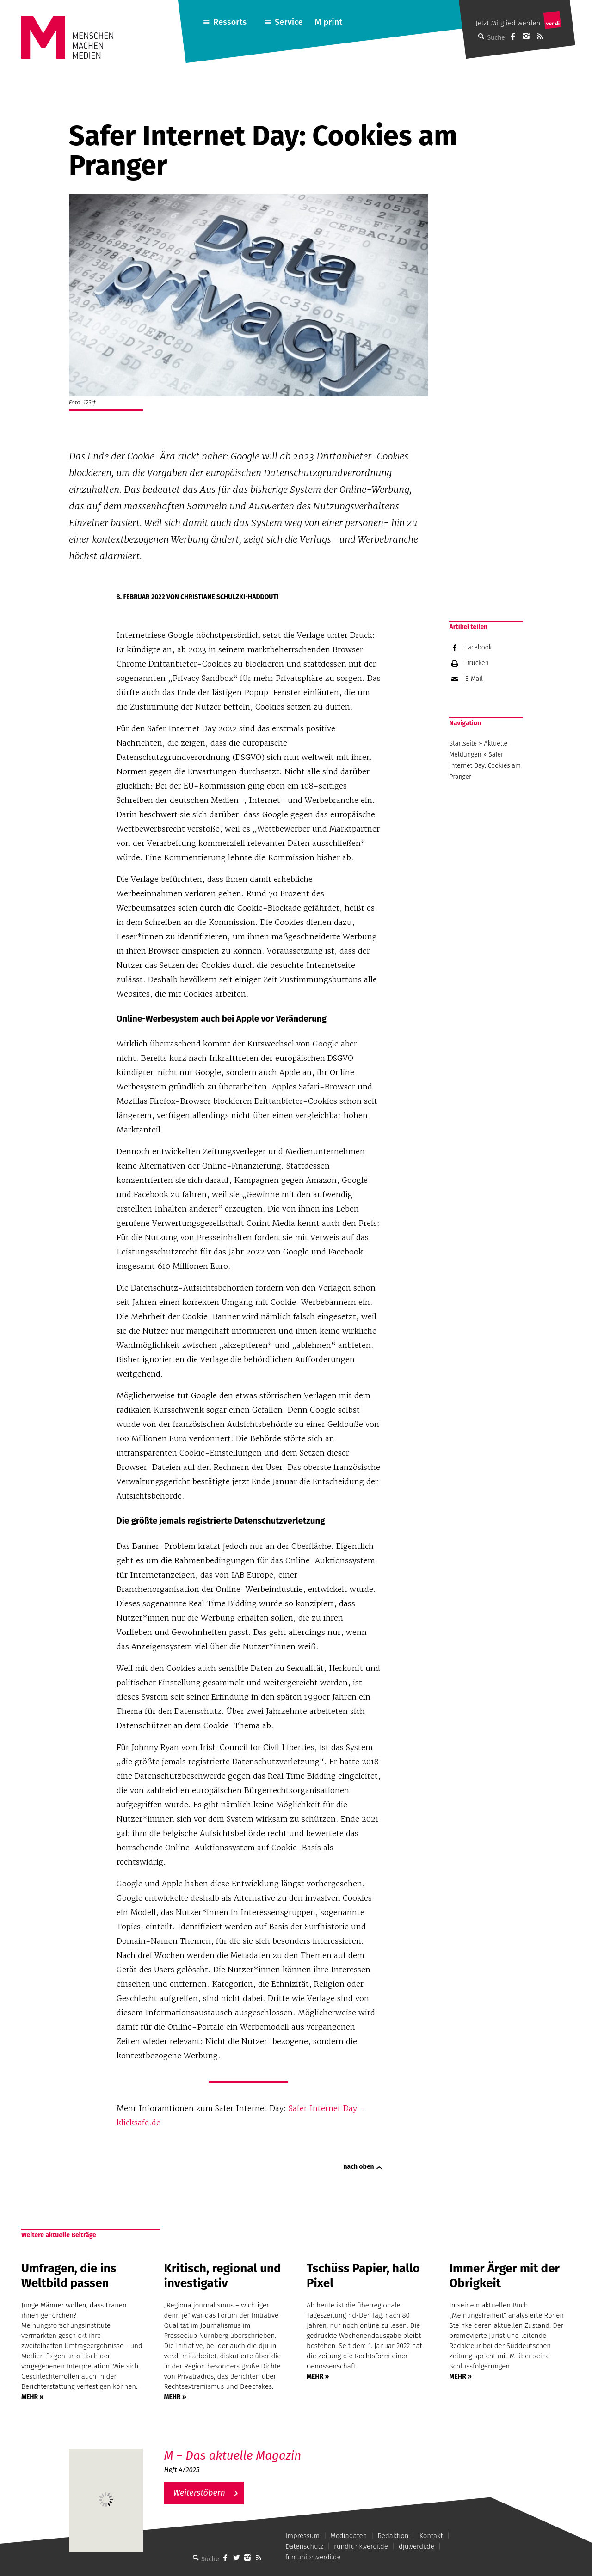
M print (328, 22)
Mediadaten (348, 2536)
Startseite (463, 743)
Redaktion (392, 2536)
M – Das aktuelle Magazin (232, 2455)
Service (289, 22)
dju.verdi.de (416, 2546)
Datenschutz (304, 2546)
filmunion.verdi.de (313, 2557)
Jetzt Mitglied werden (507, 23)
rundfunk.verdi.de (361, 2546)
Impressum (302, 2536)
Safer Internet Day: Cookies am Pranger (485, 766)
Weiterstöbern (199, 2493)
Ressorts (230, 22)
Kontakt (431, 2536)
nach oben (359, 2167)
